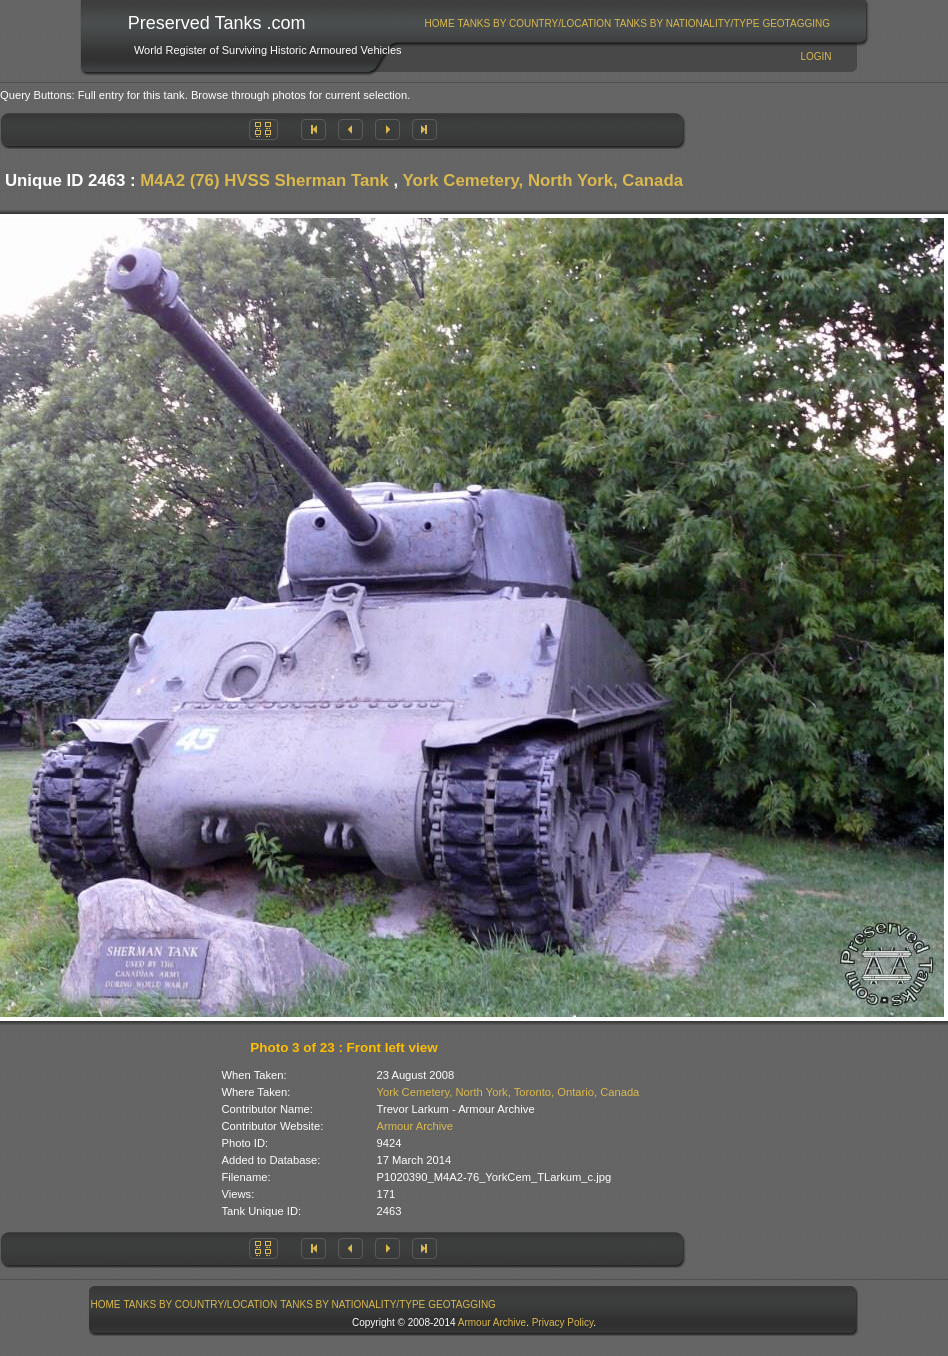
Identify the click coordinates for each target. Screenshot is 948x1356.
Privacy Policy (563, 1322)
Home (440, 23)
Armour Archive (415, 1126)
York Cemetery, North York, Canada (543, 180)
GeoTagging (796, 23)
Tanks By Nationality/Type (686, 23)
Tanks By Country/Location (535, 23)
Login (815, 56)
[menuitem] (439, 23)
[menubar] (627, 23)
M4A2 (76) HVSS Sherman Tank (264, 180)
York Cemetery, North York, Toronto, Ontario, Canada (508, 1092)
